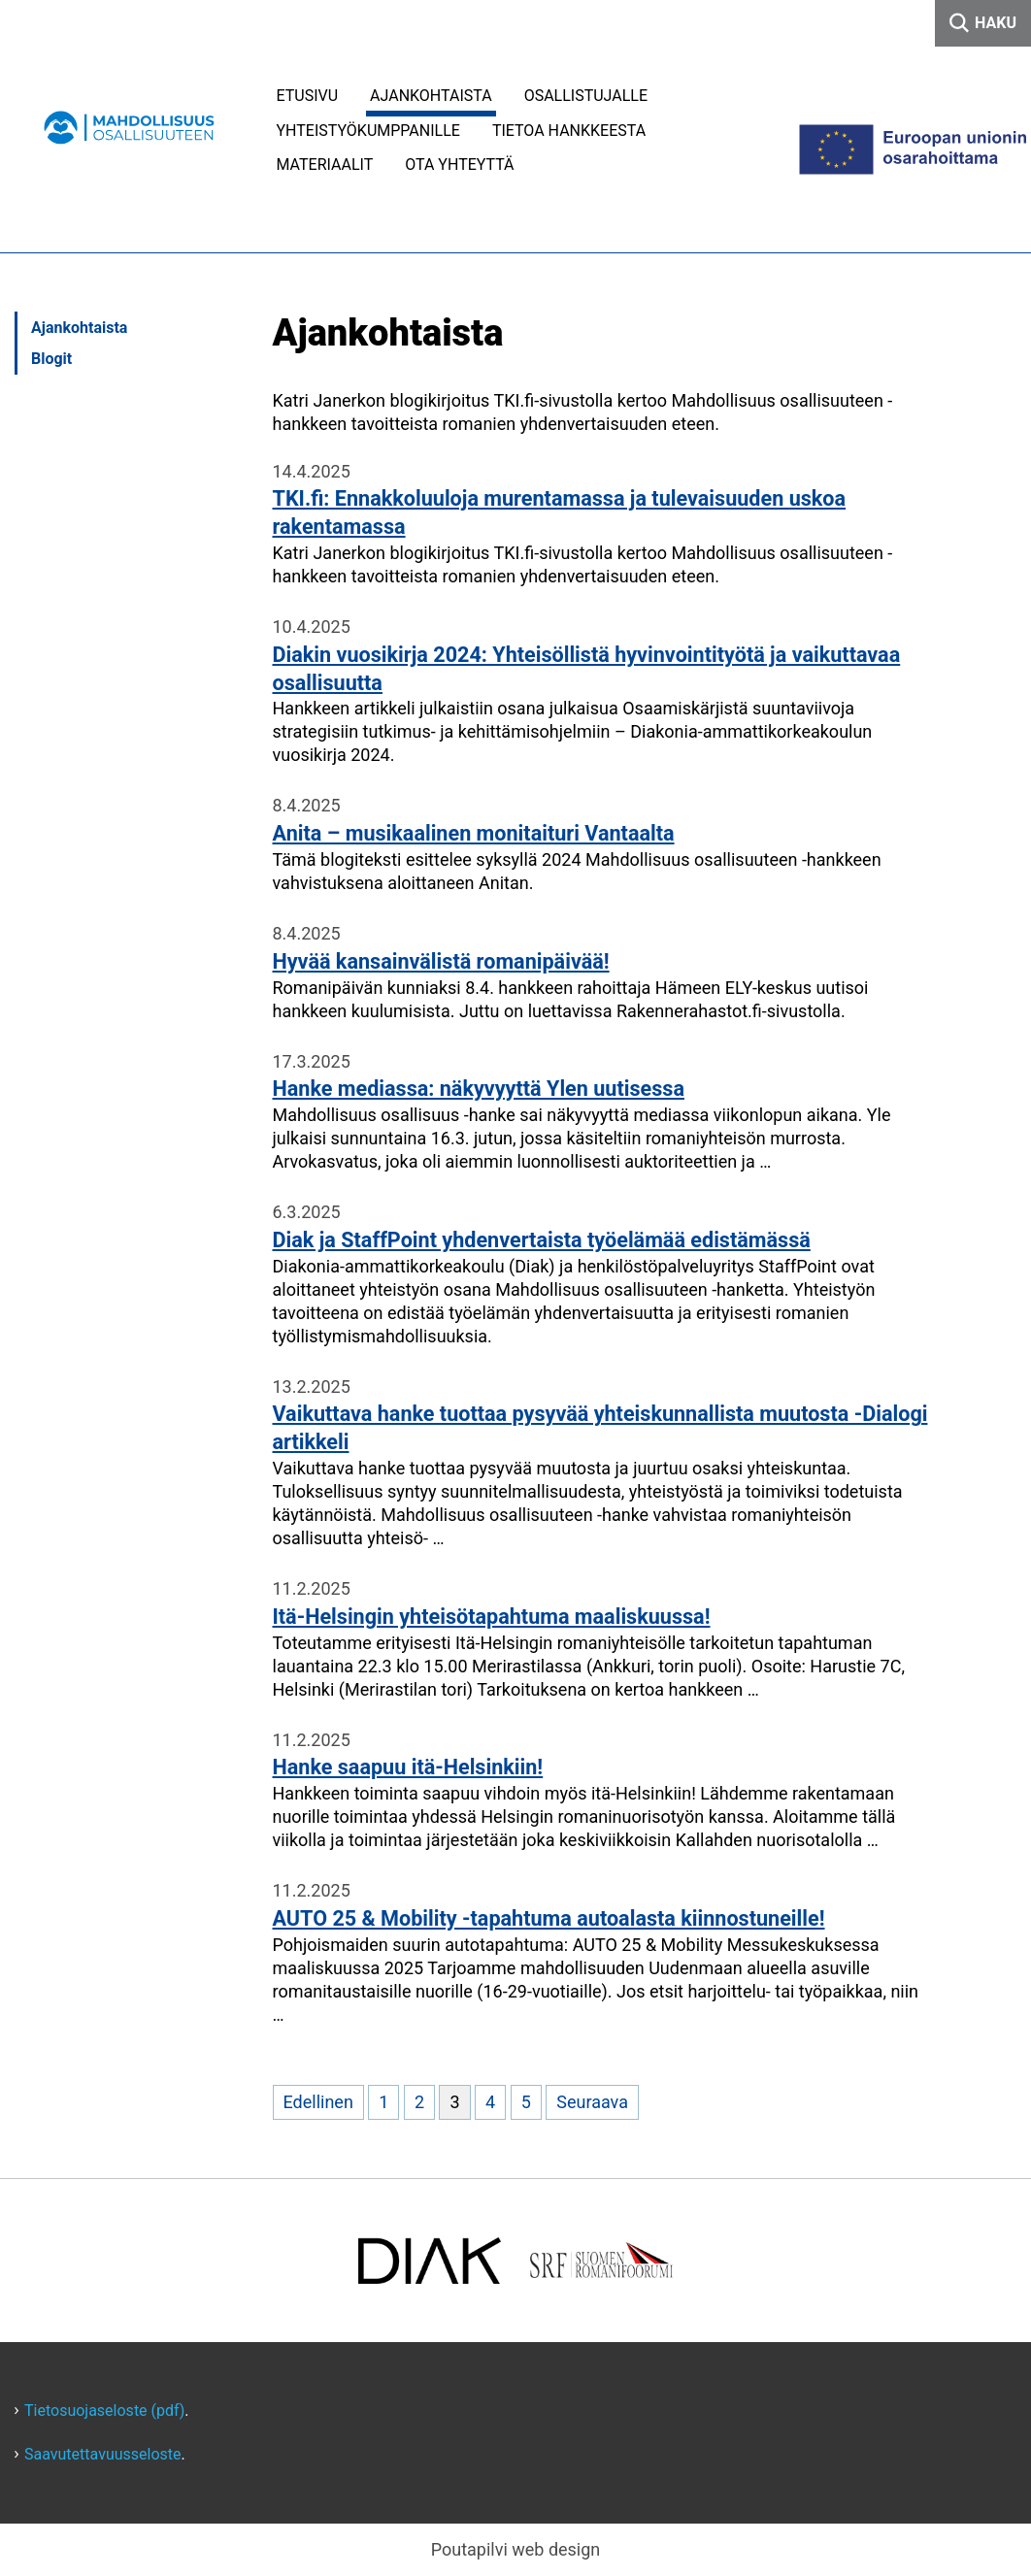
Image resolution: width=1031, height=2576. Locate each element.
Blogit (51, 358)
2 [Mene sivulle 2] (419, 2102)
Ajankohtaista (431, 95)
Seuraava (592, 2102)
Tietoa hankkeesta (569, 130)
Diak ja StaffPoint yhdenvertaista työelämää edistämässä (542, 1240)
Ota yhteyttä (459, 164)
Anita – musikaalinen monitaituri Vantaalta (474, 833)
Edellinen (318, 2102)
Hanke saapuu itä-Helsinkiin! (408, 1767)
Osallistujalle (586, 95)
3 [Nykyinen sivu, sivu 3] (454, 2102)
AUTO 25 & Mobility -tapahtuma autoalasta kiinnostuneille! (549, 1918)
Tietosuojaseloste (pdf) (104, 2410)
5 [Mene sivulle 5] (526, 2102)
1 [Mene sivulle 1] (383, 2102)
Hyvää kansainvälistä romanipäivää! (441, 961)
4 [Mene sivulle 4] (490, 2102)
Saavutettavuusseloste (103, 2454)
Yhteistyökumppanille (368, 130)
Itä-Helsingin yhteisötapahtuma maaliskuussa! (492, 1616)
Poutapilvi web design (516, 2549)
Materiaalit (325, 164)
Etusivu (308, 95)
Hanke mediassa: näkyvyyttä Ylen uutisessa (478, 1088)
